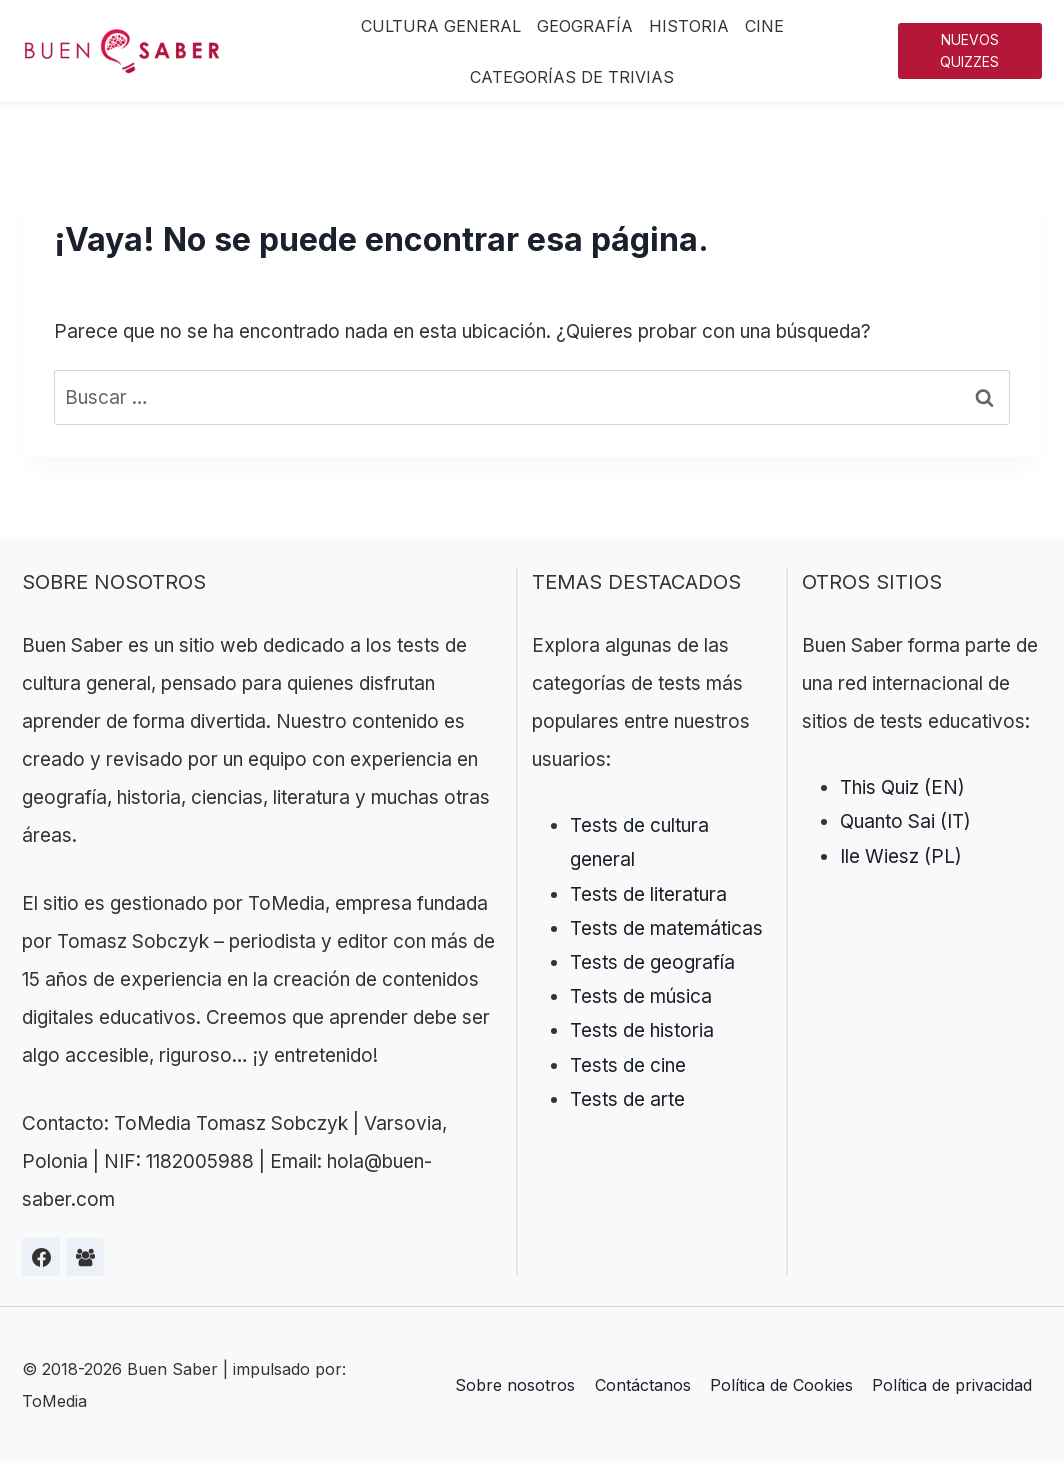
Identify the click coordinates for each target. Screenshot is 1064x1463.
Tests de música (641, 996)
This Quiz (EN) (902, 787)
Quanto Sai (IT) (905, 821)
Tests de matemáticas (666, 928)
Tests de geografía (652, 962)
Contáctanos (643, 1385)
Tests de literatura (648, 894)
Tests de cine (628, 1065)
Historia (689, 26)
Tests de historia (642, 1030)
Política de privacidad (952, 1385)
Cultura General (441, 26)
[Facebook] (41, 1257)
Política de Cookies (781, 1385)
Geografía (585, 26)
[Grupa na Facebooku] (85, 1257)
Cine (764, 26)
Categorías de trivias (572, 77)
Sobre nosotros (515, 1385)
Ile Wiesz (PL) (901, 856)
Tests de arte (627, 1099)
